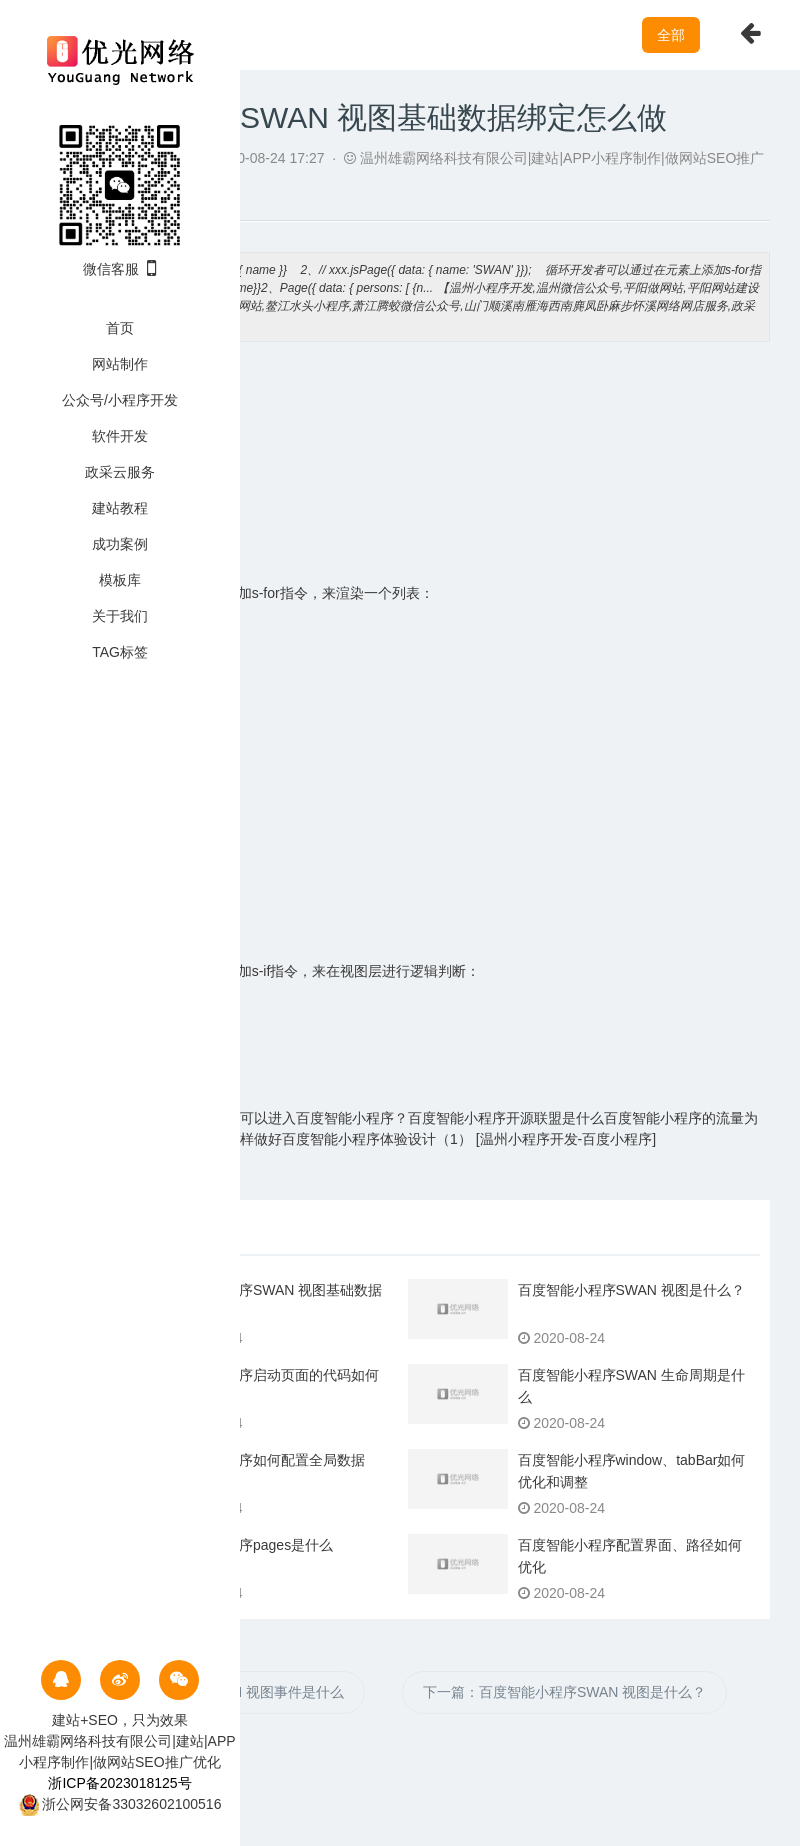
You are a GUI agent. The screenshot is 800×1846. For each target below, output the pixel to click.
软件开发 (120, 436)
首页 (120, 328)
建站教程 (120, 508)
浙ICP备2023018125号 (119, 1783)
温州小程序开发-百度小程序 (566, 1139)
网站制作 (120, 364)
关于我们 (120, 616)
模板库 (120, 580)
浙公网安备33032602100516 (120, 1804)
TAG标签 (120, 652)
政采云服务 (120, 472)
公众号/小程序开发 (120, 400)
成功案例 (120, 544)
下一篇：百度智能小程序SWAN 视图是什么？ (564, 1692)
